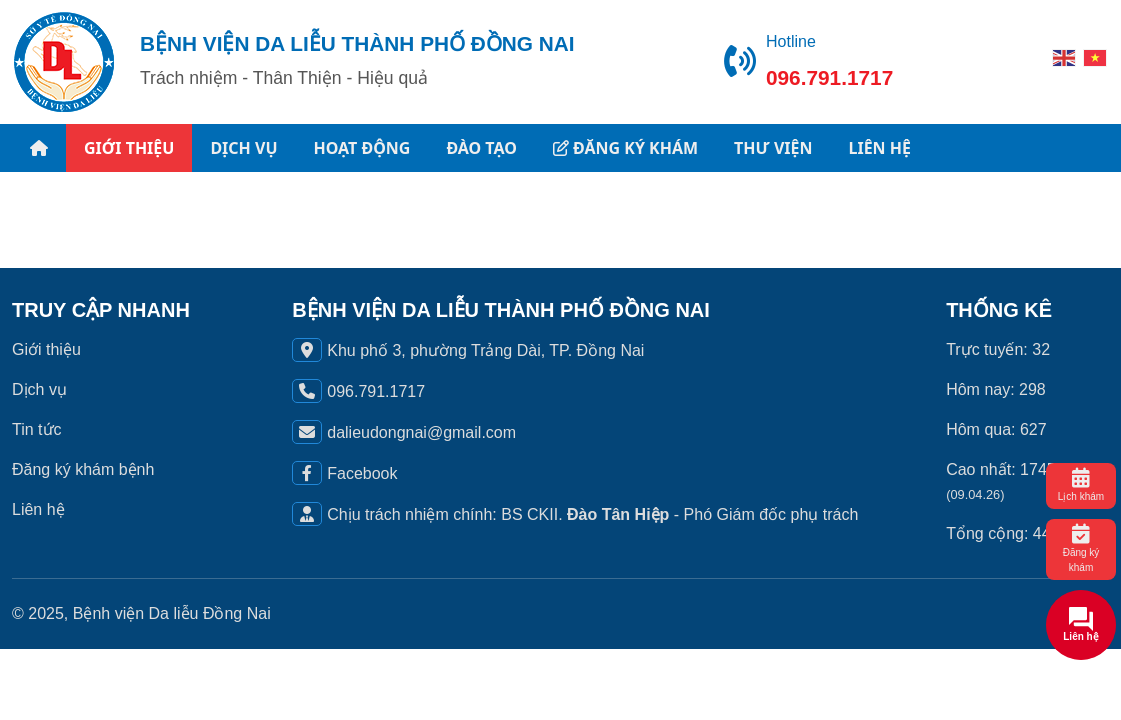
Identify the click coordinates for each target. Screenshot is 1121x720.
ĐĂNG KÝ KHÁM (625, 148)
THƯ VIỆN (773, 148)
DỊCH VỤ (243, 148)
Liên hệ (38, 509)
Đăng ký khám (1081, 548)
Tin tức (37, 429)
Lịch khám (1081, 485)
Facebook (362, 473)
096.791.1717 (829, 77)
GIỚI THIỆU (129, 148)
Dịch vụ (39, 389)
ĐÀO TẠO (481, 148)
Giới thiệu (46, 349)
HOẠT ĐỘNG (362, 148)
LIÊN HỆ (879, 148)
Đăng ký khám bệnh (83, 469)
